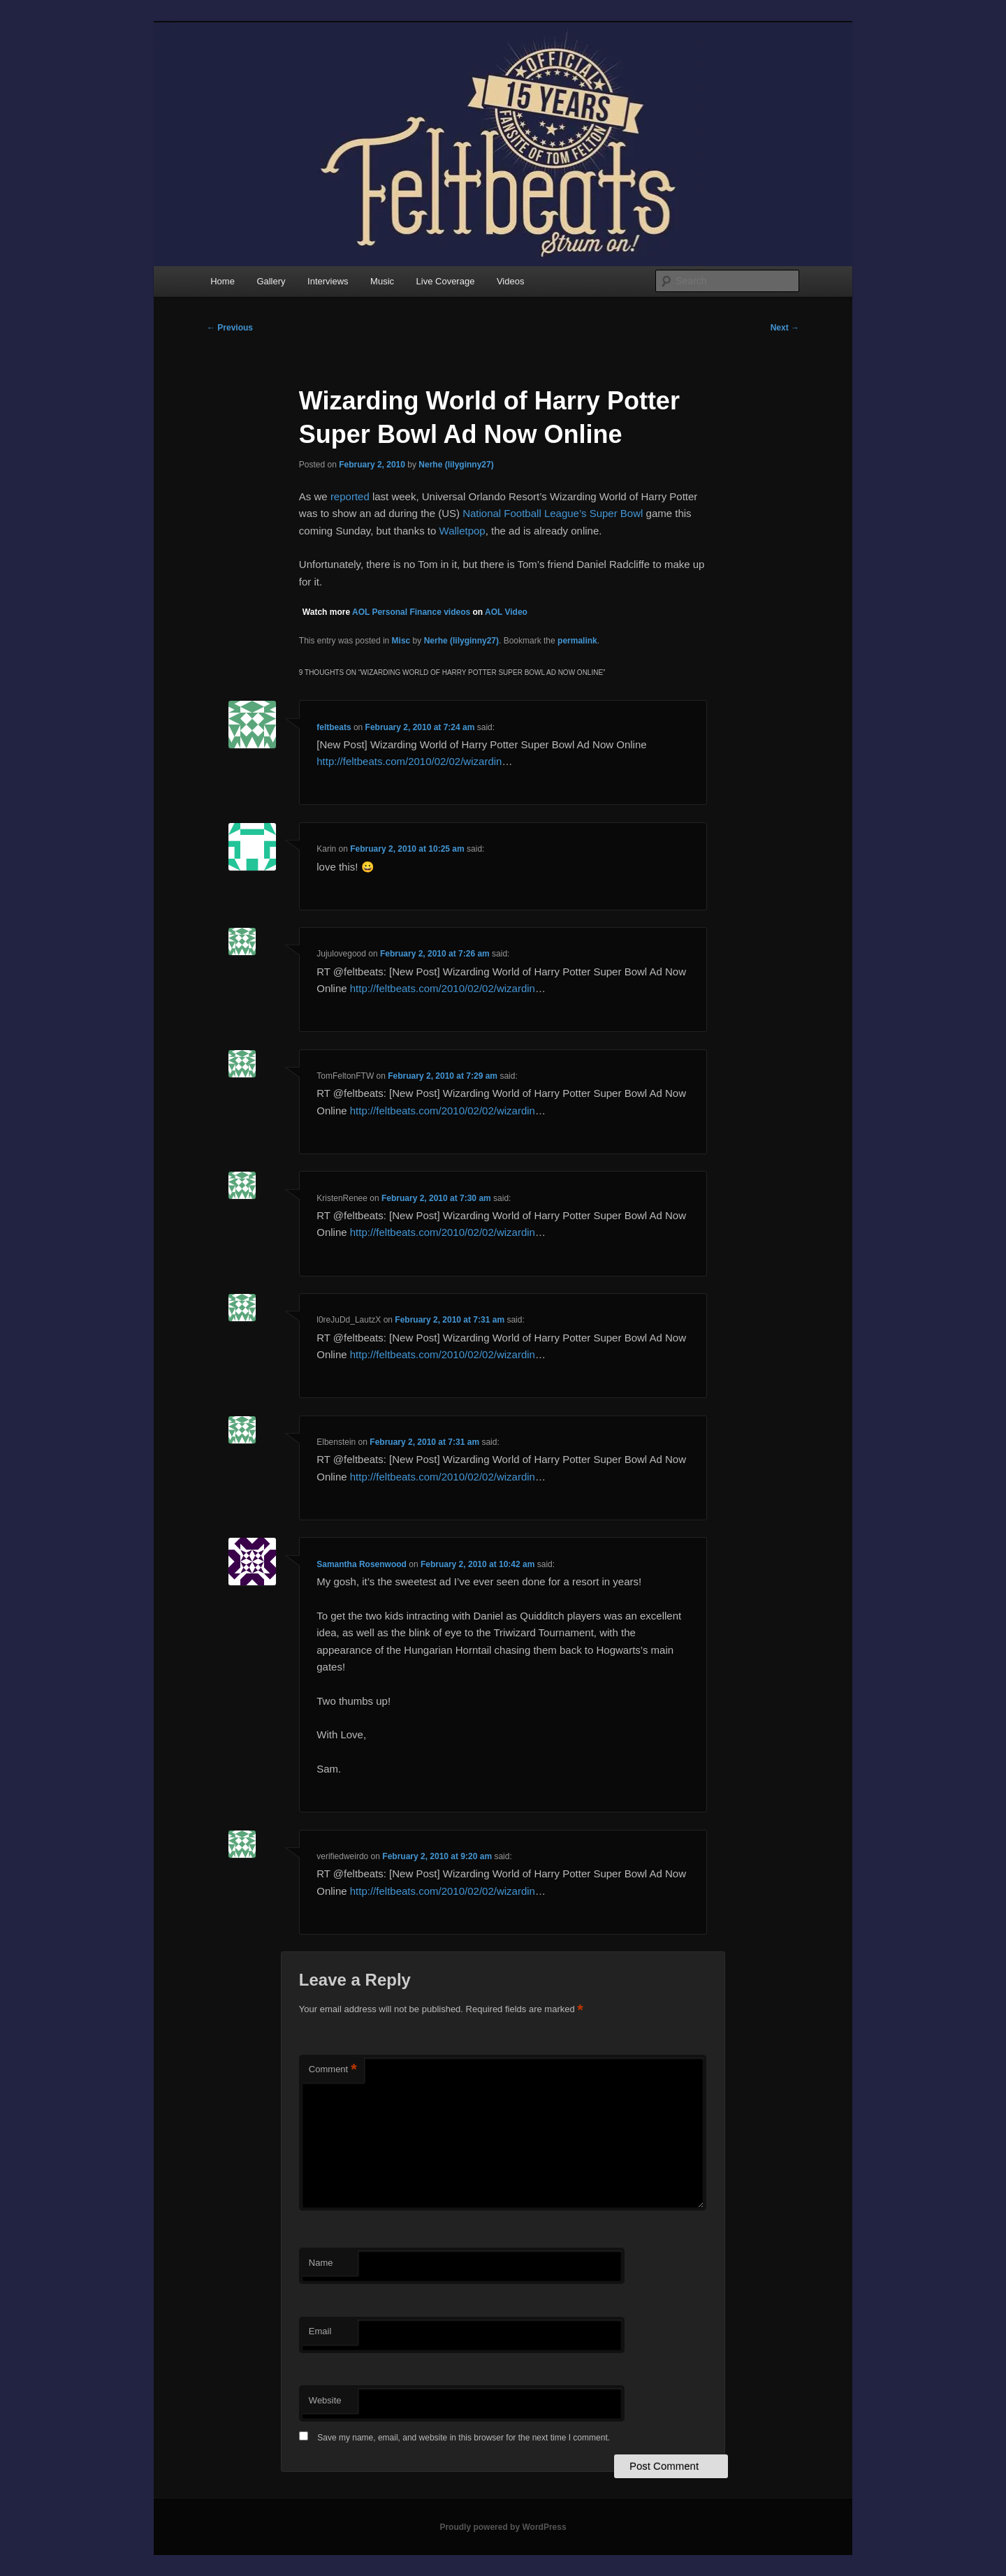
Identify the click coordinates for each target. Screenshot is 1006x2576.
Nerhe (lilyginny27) (455, 465)
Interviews (328, 281)
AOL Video (506, 612)
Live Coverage (445, 281)
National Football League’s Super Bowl (554, 513)
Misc (401, 641)
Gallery (270, 281)
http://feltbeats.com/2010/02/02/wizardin (409, 761)
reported (350, 496)
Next (785, 328)
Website (325, 2400)
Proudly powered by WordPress (502, 2527)
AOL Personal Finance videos (411, 612)
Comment (333, 2070)
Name (321, 2262)
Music (382, 281)
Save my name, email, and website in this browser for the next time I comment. (463, 2438)
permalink (577, 641)
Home (222, 281)
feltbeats (333, 727)
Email (320, 2331)
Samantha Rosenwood (361, 1564)
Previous (230, 328)
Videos (511, 281)
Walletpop (462, 531)
